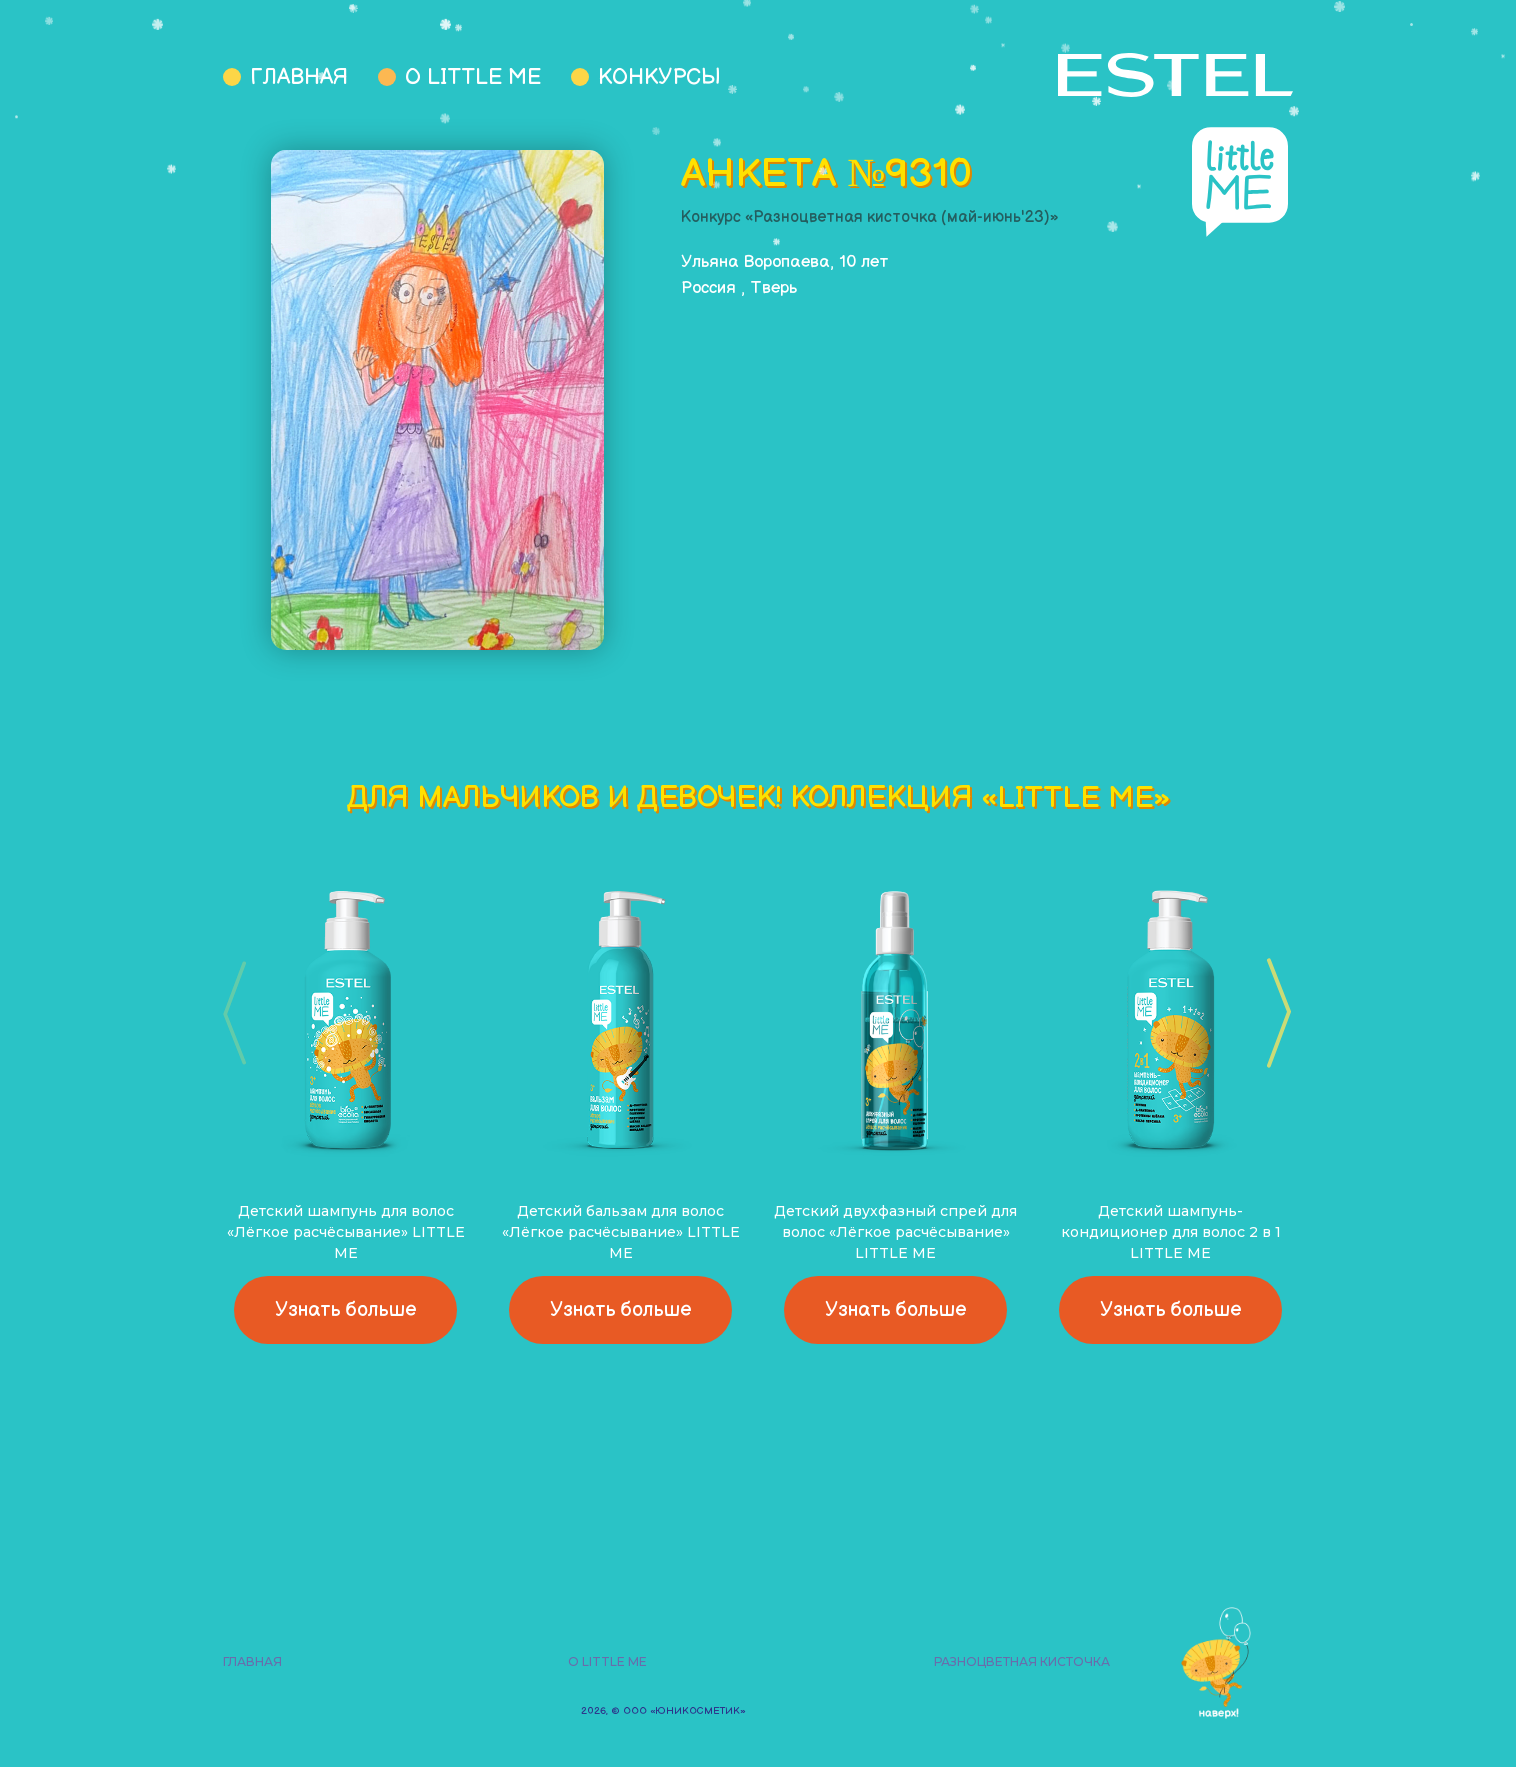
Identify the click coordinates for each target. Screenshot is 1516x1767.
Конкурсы (659, 77)
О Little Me (473, 77)
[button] (1272, 1013)
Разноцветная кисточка (1022, 1661)
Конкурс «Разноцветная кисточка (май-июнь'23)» (870, 217)
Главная (299, 77)
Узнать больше (345, 1310)
